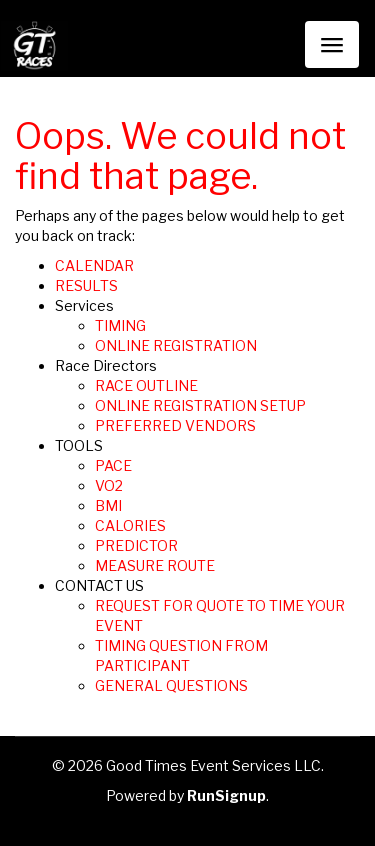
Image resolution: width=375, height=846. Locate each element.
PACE (113, 465)
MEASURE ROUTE (155, 565)
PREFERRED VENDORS (175, 425)
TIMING (120, 325)
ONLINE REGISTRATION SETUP (200, 405)
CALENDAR (94, 265)
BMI (108, 505)
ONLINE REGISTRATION (176, 345)
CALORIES (130, 525)
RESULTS (86, 285)
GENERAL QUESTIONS (171, 685)
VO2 (109, 485)
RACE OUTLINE (146, 385)
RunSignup (226, 795)
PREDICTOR (136, 545)
